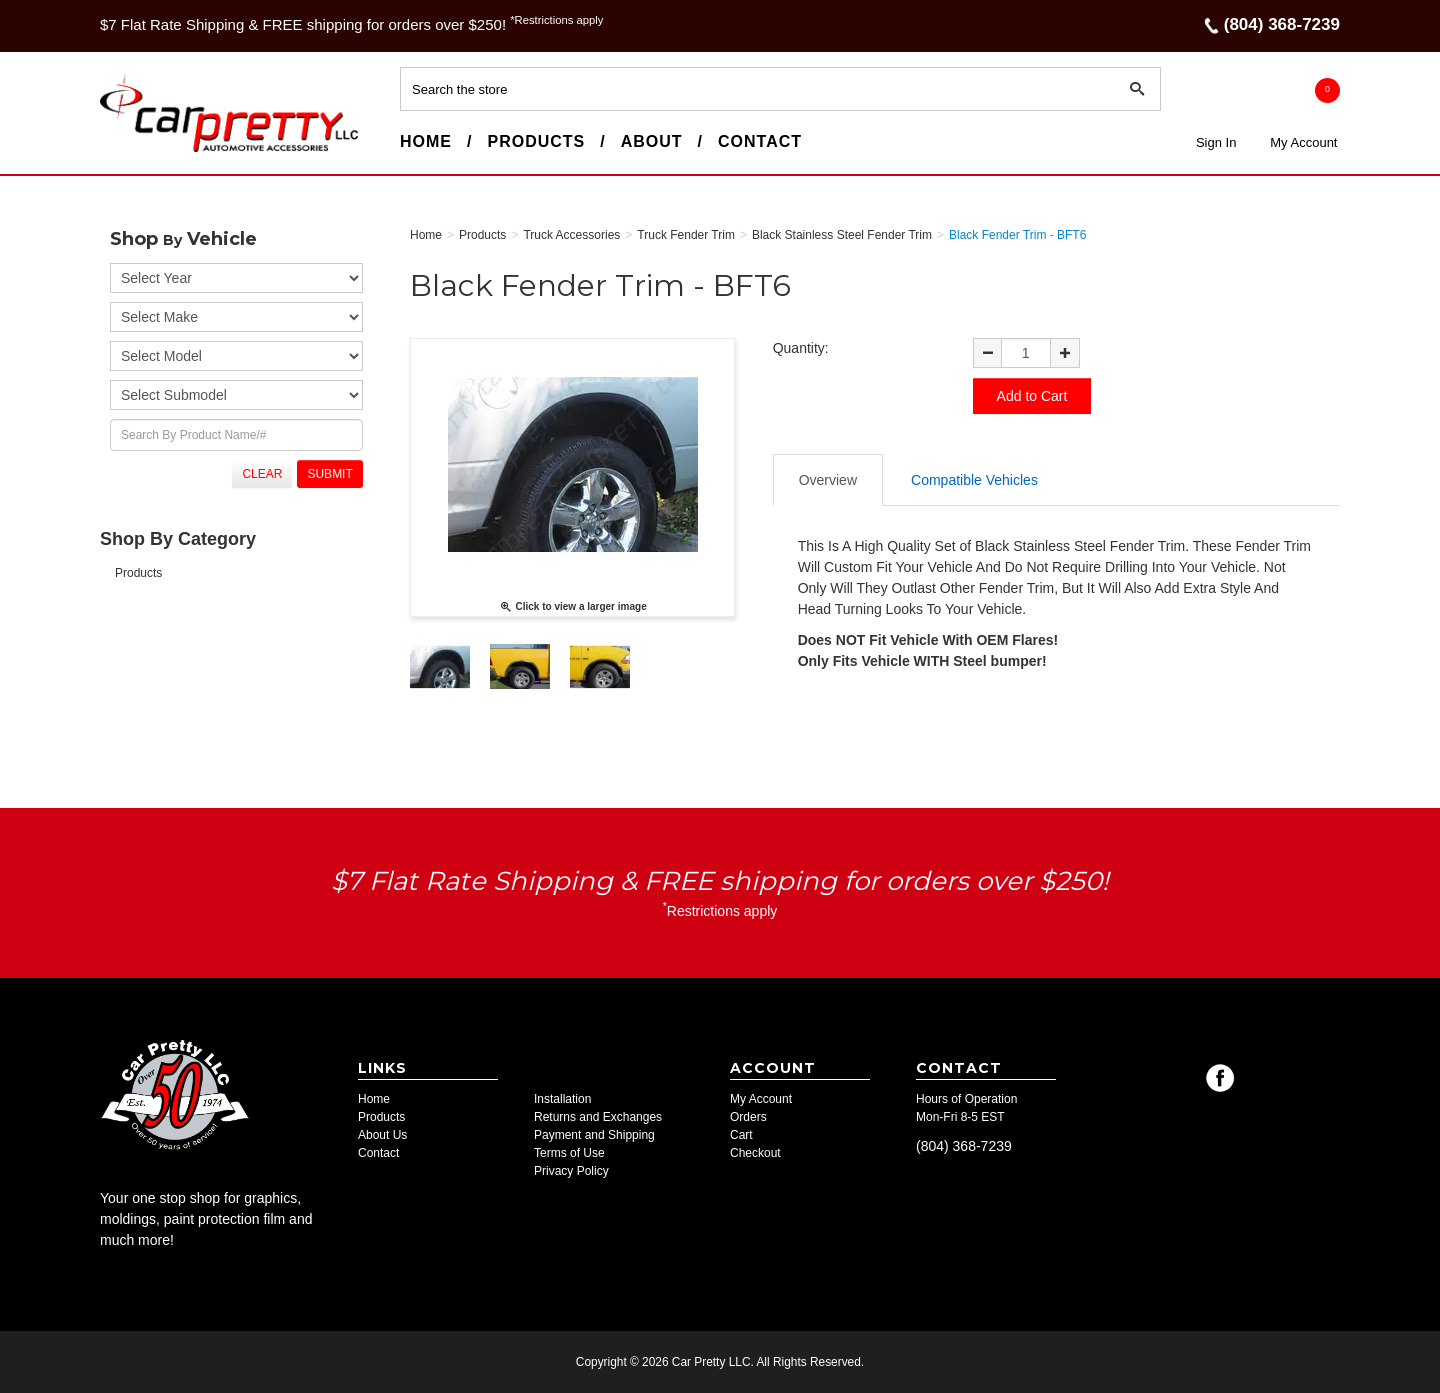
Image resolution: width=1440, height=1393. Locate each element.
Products (536, 141)
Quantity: (801, 348)
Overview (828, 480)
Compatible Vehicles (974, 480)
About (652, 141)
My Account (1303, 142)
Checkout (755, 1153)
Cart (741, 1135)
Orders (748, 1117)
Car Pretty (136, 151)
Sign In (1216, 142)
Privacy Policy (571, 1171)
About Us (382, 1135)
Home (426, 141)
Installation (562, 1099)
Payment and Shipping (594, 1135)
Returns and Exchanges (598, 1117)
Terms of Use (569, 1153)
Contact (760, 141)
